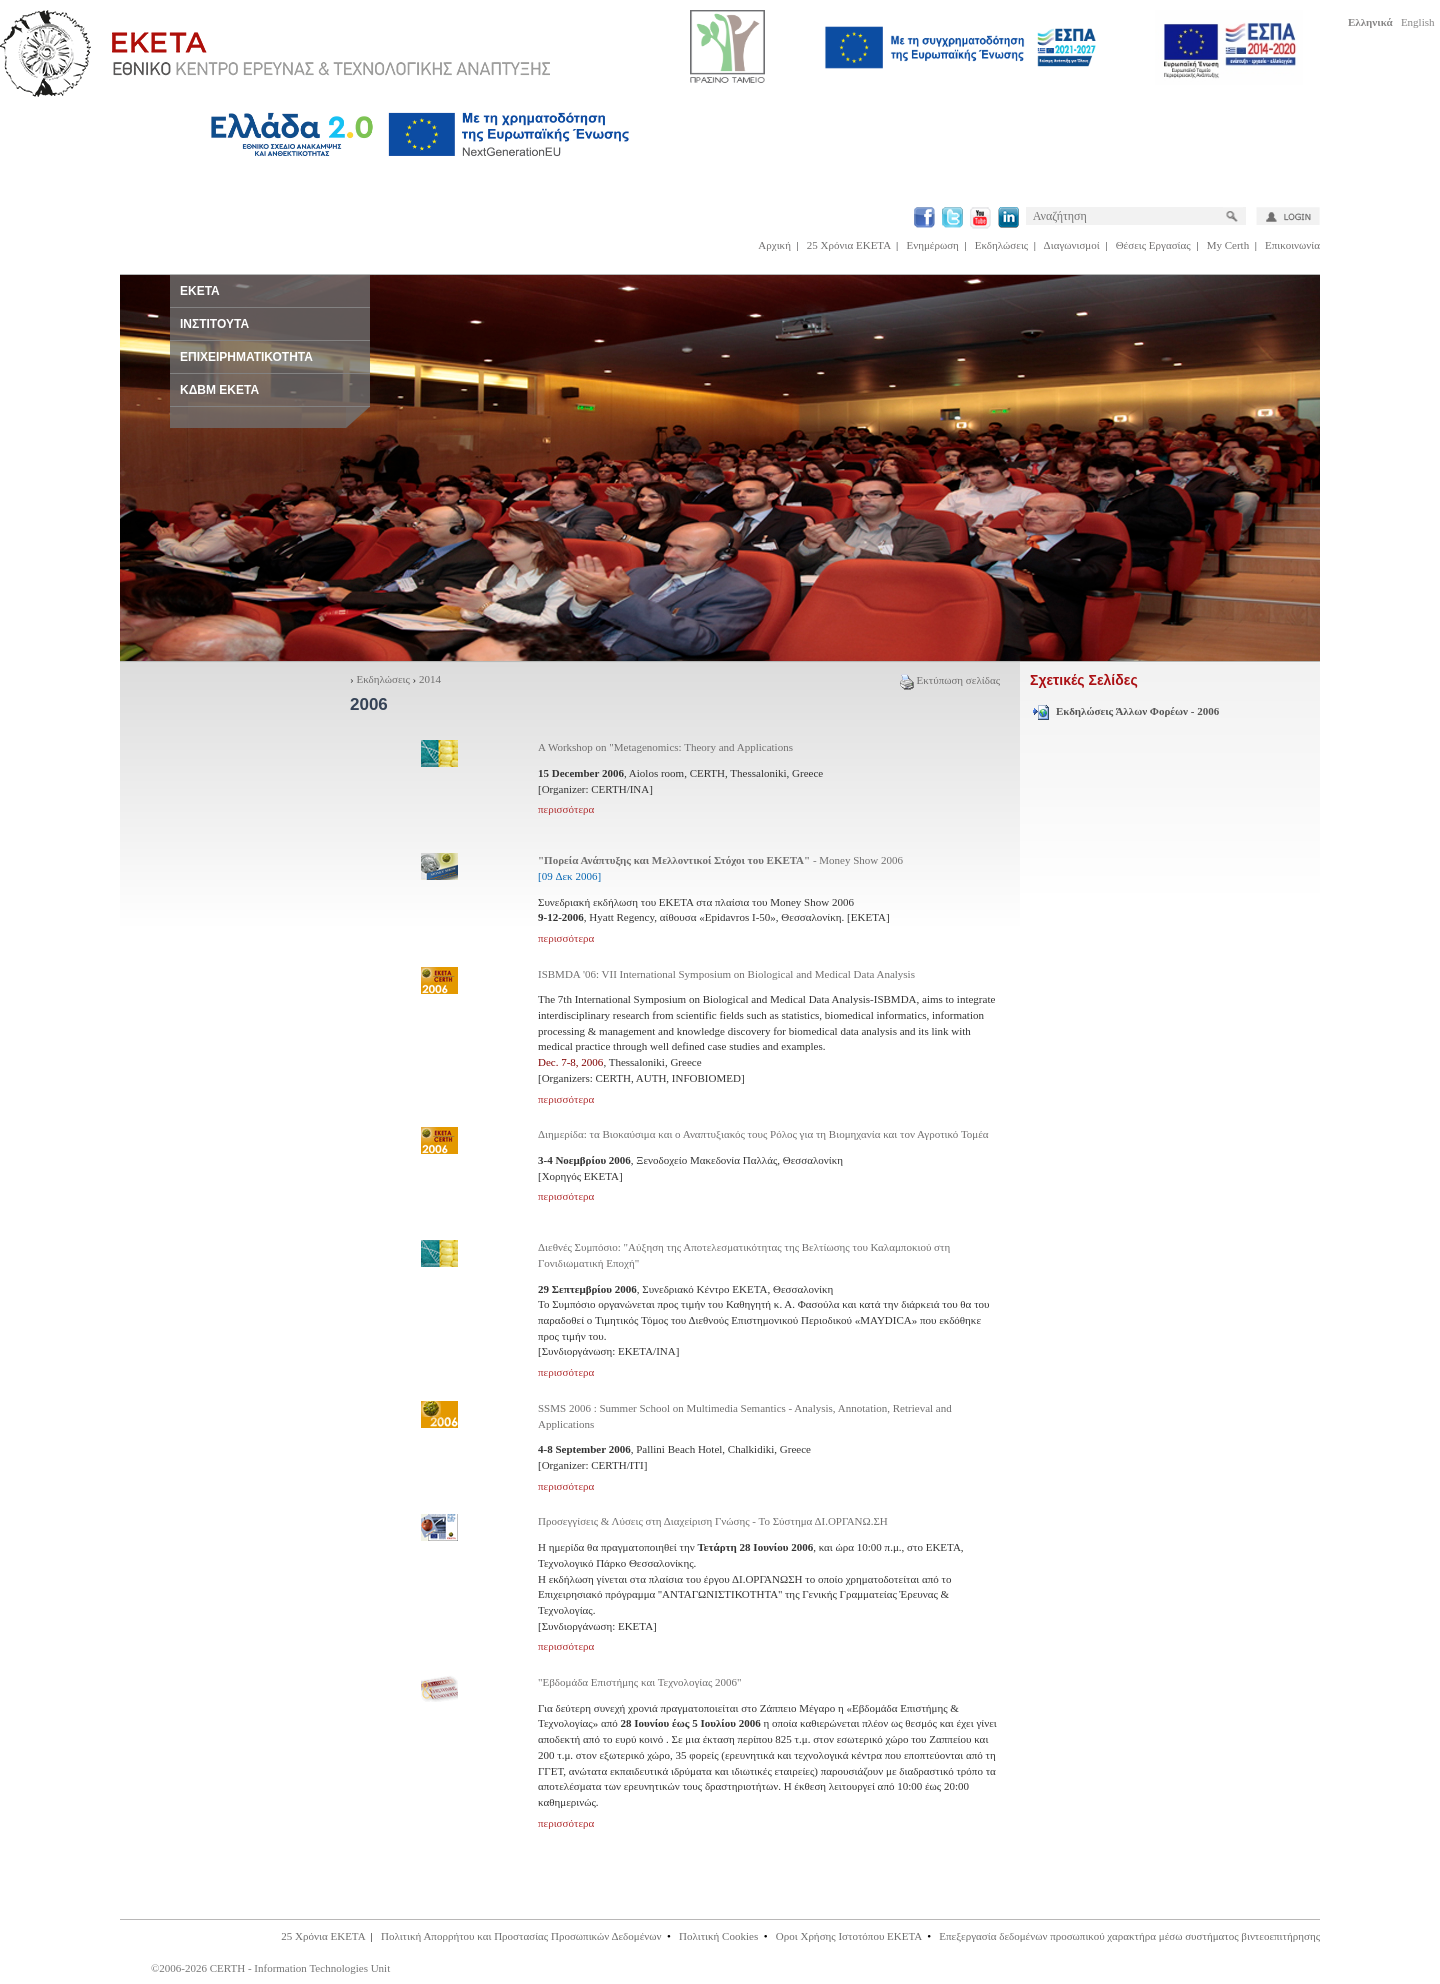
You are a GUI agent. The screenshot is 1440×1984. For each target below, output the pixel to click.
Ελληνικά (1370, 22)
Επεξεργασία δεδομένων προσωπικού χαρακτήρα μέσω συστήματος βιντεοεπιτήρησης (1129, 1936)
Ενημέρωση (933, 245)
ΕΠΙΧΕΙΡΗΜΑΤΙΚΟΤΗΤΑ (246, 357)
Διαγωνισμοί (1072, 245)
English (1418, 22)
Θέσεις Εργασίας (1153, 245)
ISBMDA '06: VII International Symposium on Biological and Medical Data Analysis (726, 974)
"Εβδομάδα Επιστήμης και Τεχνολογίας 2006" (640, 1682)
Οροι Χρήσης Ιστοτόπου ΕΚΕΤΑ (849, 1936)
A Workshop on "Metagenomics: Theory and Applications (665, 747)
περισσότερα (566, 809)
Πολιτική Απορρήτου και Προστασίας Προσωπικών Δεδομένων (521, 1936)
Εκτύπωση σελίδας (950, 680)
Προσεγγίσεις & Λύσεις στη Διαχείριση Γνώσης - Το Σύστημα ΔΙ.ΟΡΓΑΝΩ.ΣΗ (713, 1521)
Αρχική (774, 245)
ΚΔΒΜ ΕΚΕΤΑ (219, 390)
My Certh (1228, 245)
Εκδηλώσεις (1001, 245)
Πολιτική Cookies (718, 1936)
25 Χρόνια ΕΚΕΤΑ (849, 245)
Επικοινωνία (1292, 245)
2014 (430, 679)
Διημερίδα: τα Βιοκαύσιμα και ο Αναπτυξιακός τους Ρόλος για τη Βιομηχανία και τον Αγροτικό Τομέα (763, 1134)
